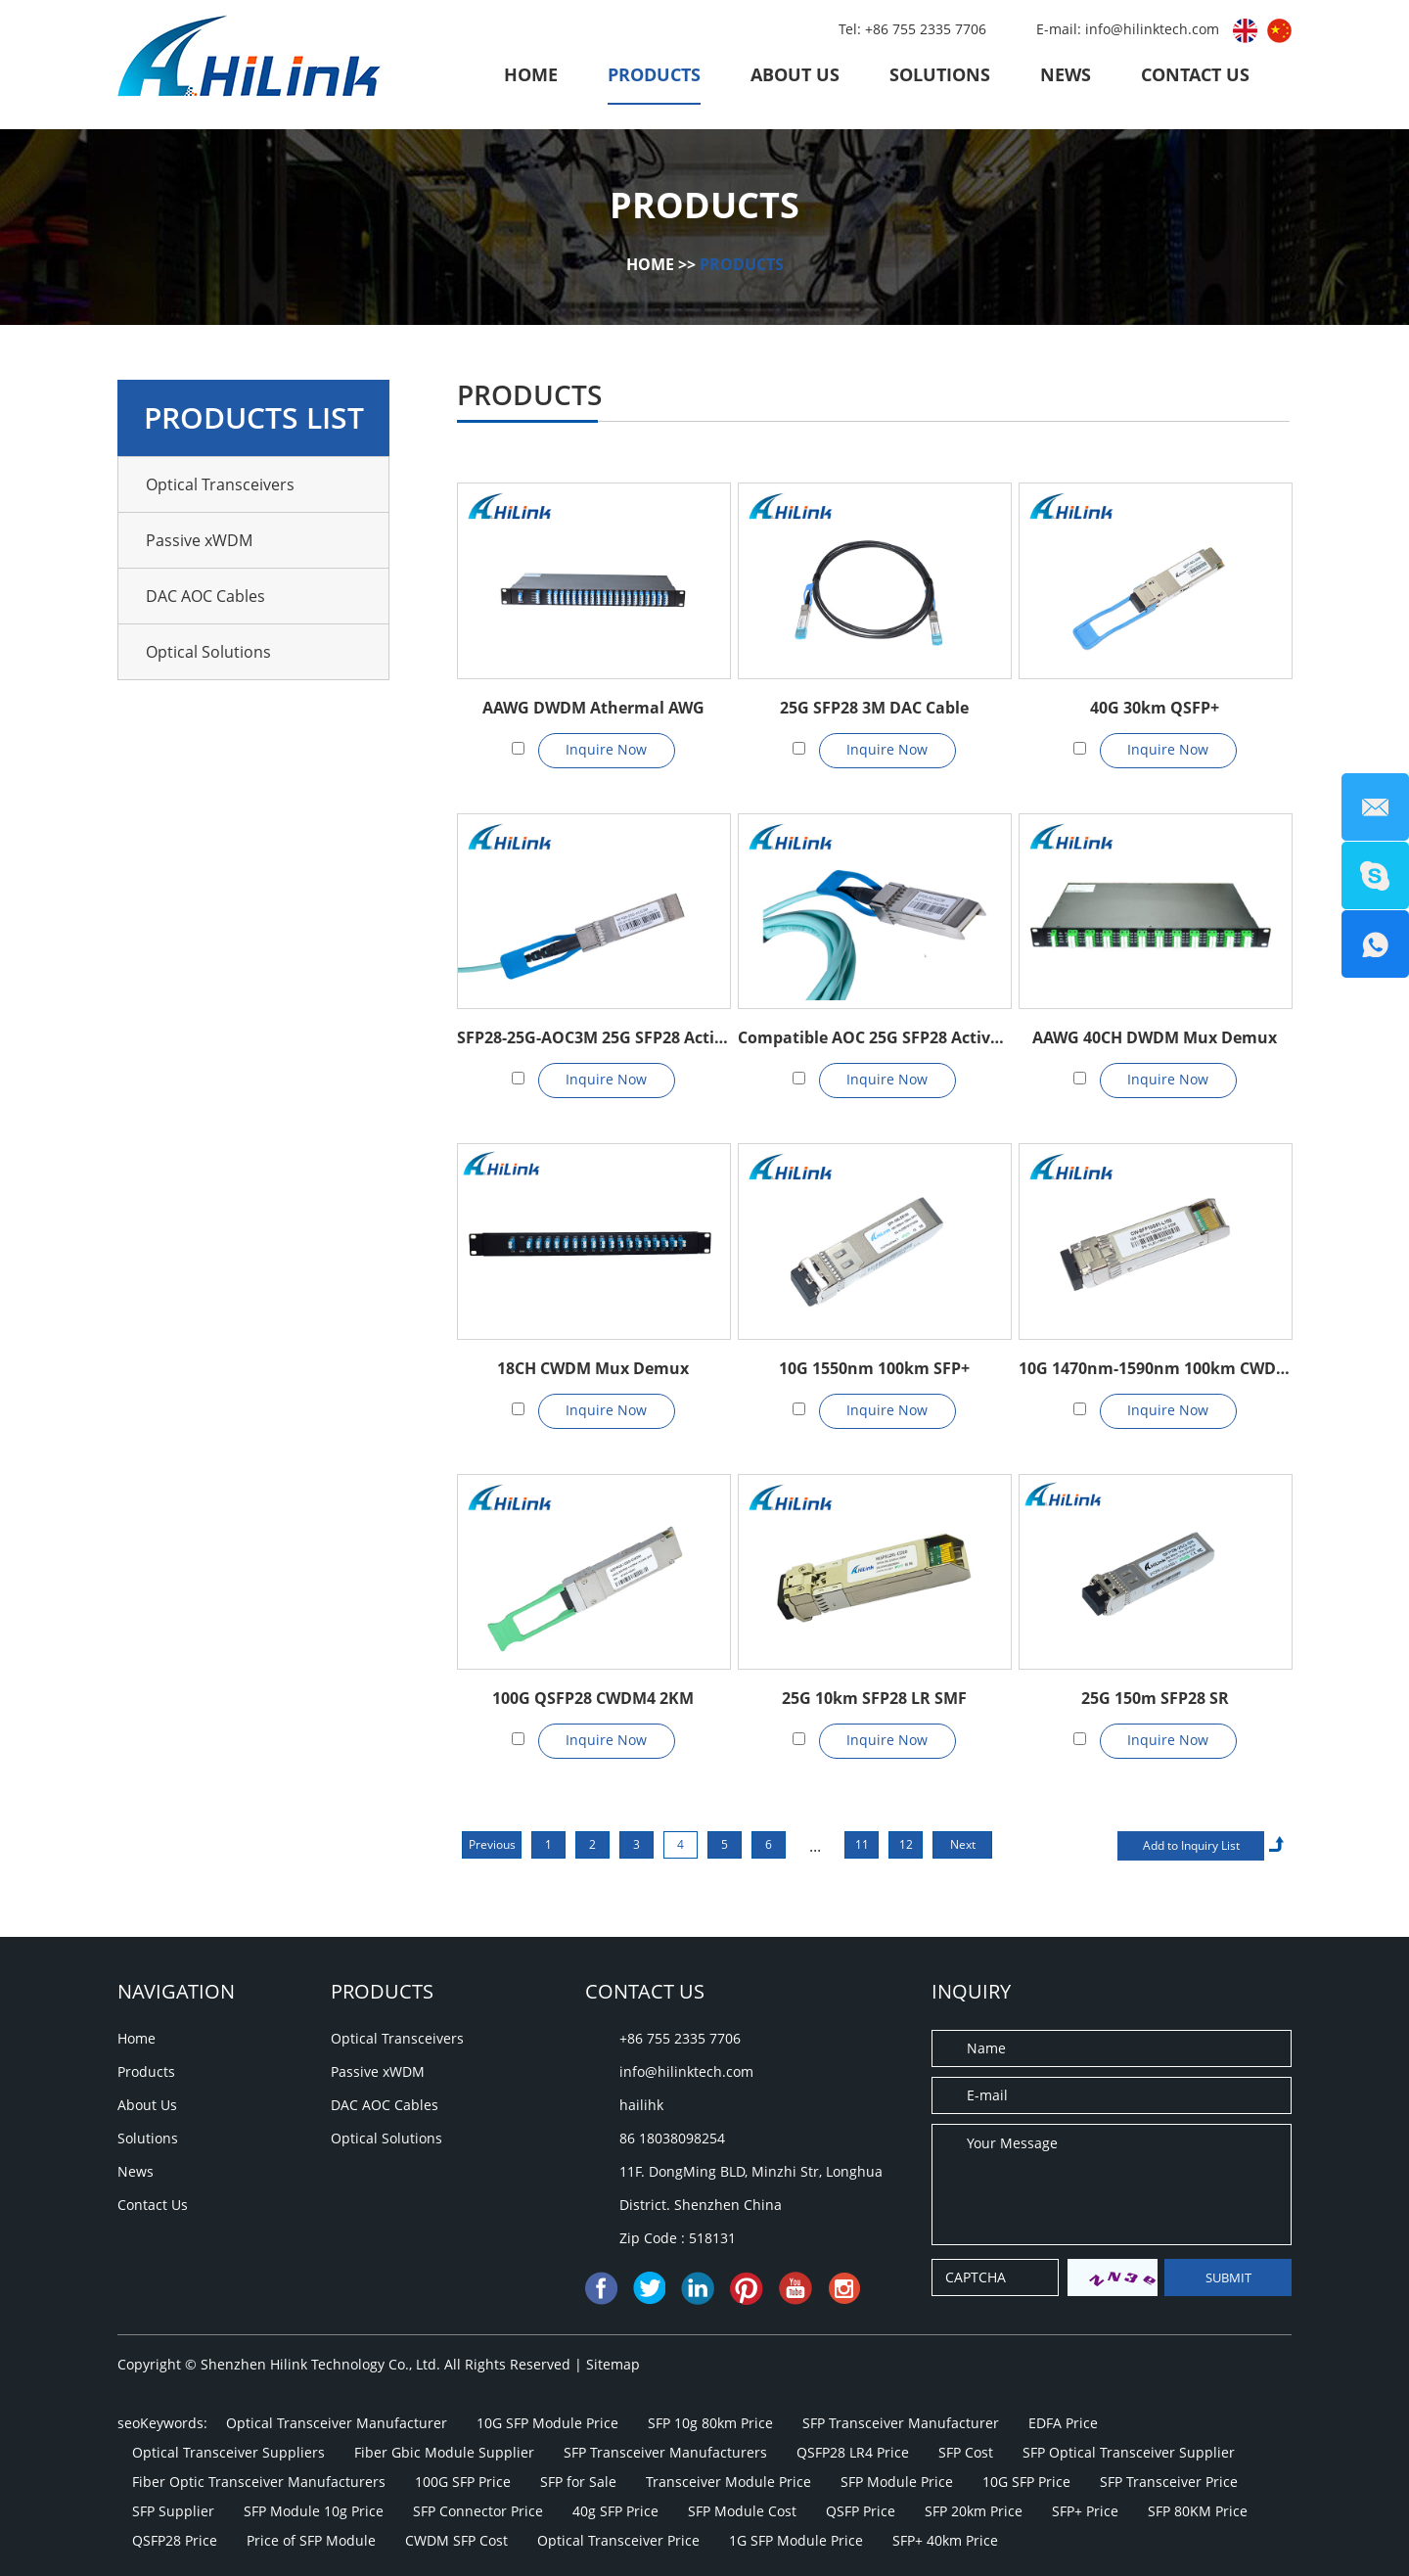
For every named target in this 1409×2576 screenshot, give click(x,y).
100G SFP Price (463, 2481)
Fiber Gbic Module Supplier (444, 2452)
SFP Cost (965, 2452)
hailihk (641, 2104)
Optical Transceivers (220, 484)
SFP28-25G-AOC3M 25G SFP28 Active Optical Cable (593, 1037)
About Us (795, 74)
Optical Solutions (208, 652)
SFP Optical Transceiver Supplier (1129, 2452)
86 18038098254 (672, 2138)
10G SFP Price (1026, 2481)
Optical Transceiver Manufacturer (336, 2423)
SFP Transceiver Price (1169, 2481)
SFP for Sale (578, 2481)
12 (906, 1844)
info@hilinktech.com (1154, 29)
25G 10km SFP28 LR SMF (874, 1698)
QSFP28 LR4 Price (852, 2452)
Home (531, 74)
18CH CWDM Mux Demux (593, 1368)
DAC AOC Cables (205, 596)
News (1065, 74)
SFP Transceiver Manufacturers (665, 2452)
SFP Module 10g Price (314, 2511)
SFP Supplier (173, 2511)
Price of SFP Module (311, 2540)
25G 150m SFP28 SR (1155, 1698)
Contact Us (1195, 74)
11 (862, 1844)
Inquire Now (606, 749)
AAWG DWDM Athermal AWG (593, 707)
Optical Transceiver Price (618, 2540)
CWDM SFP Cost (456, 2540)
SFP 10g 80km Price (710, 2423)
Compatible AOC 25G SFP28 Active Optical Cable (874, 1037)
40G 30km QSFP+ (1154, 707)
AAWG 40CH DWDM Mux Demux (1154, 1037)
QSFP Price (860, 2511)
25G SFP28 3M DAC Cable (874, 707)
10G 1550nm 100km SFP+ (874, 1368)
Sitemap (613, 2364)
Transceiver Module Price (728, 2481)
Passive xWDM (199, 540)
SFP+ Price (1085, 2511)
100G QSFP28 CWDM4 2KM (593, 1698)
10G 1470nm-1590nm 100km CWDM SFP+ (1155, 1368)
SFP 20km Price (974, 2511)
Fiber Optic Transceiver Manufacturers (259, 2481)
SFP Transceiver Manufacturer (900, 2423)
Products (654, 74)
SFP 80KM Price (1198, 2511)
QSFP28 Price (174, 2540)
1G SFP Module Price (796, 2540)
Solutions (939, 74)
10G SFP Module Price (547, 2423)
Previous (492, 1844)
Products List (254, 417)
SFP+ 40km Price (945, 2540)
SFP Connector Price (478, 2511)
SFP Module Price (897, 2481)
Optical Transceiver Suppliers (228, 2452)
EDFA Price (1063, 2423)
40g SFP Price (615, 2511)
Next (963, 1844)
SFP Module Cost (742, 2511)
